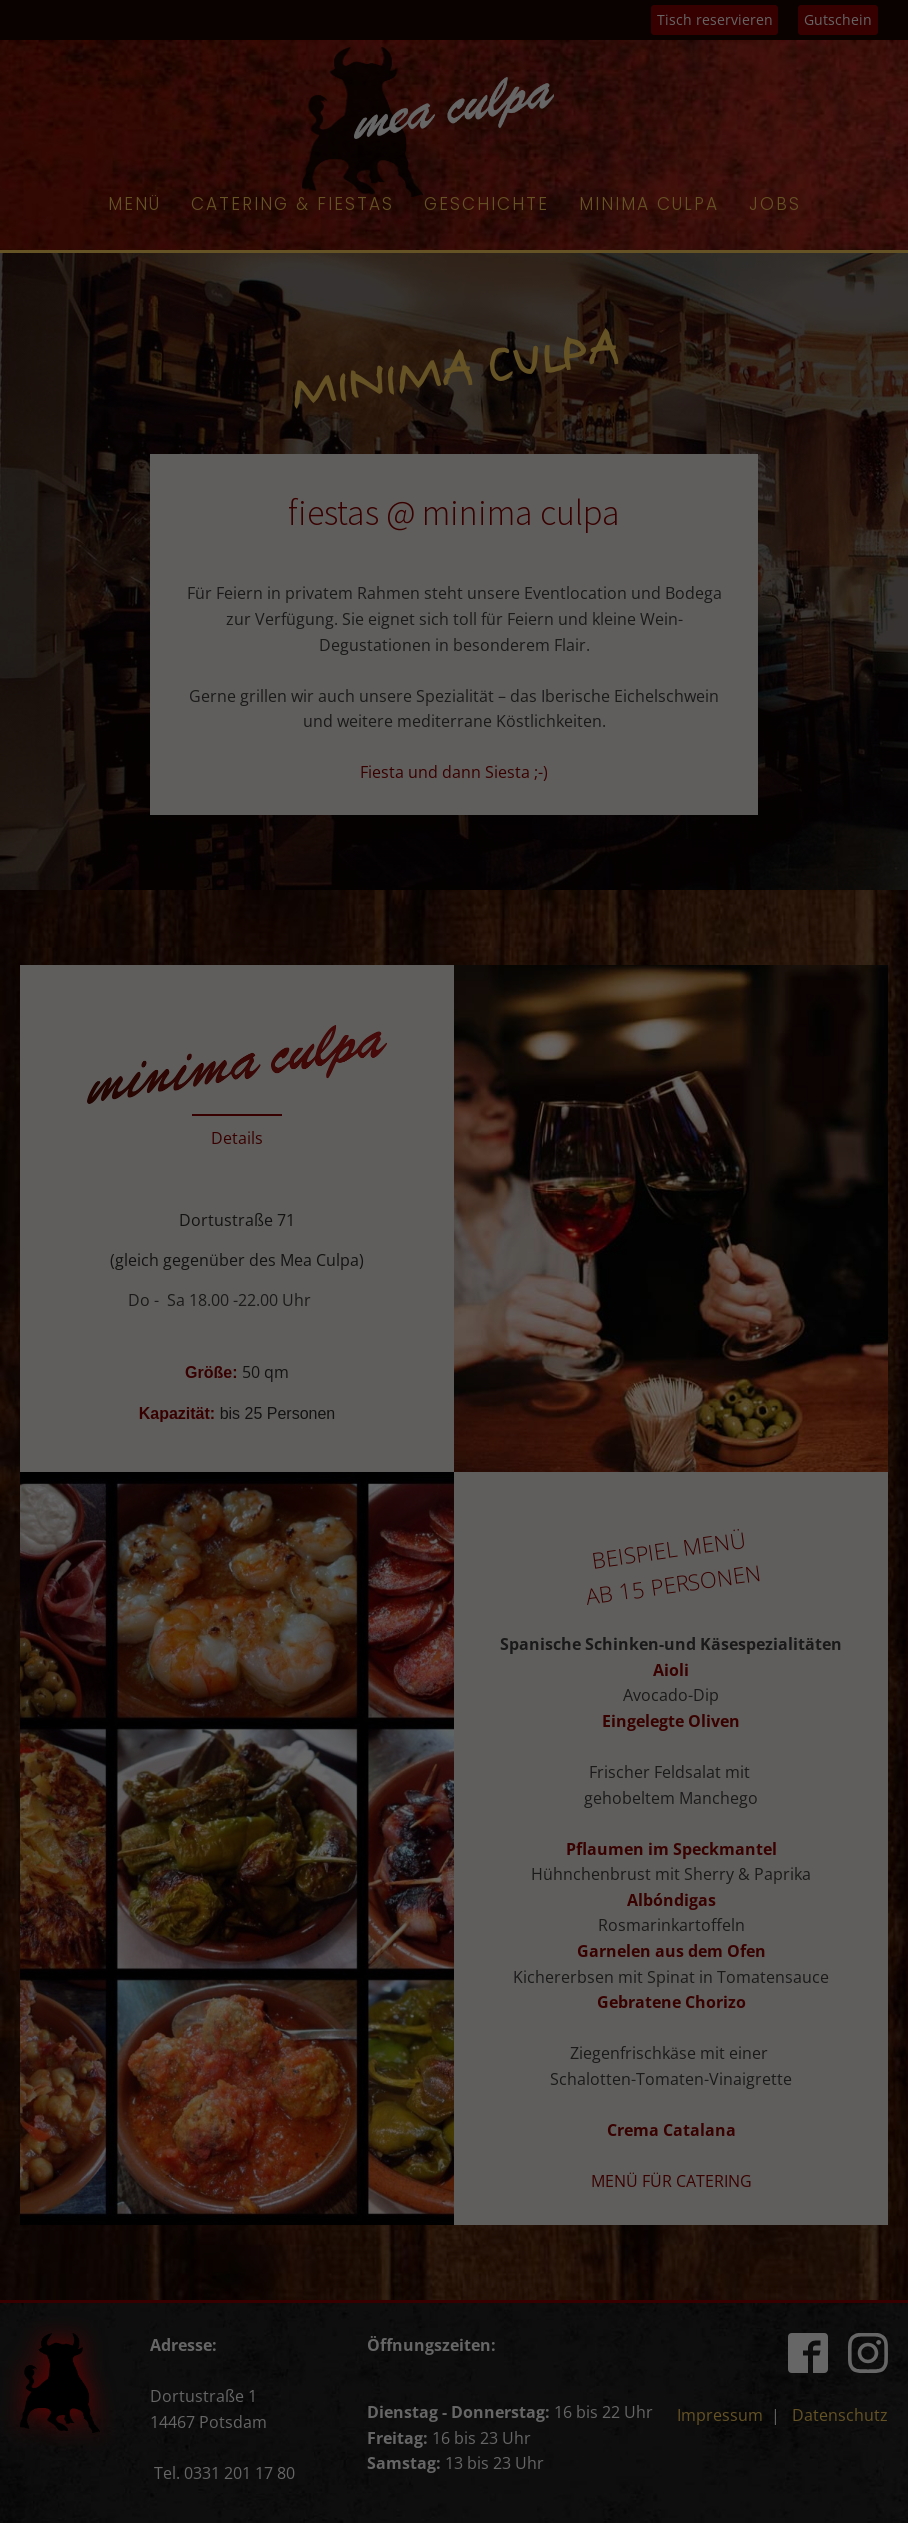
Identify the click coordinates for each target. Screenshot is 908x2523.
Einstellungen (490, 299)
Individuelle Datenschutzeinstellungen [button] (454, 612)
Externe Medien (634, 365)
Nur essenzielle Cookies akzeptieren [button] (454, 553)
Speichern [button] (454, 494)
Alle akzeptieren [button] (454, 435)
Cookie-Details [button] (454, 656)
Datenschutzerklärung (583, 280)
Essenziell (241, 365)
